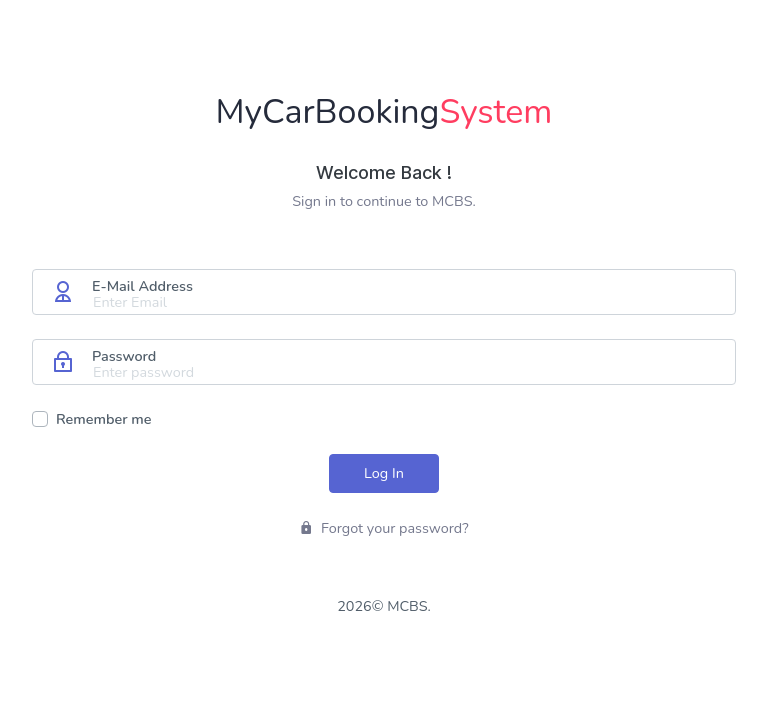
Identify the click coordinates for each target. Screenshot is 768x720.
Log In (384, 473)
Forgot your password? (383, 528)
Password (124, 356)
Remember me (104, 419)
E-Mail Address (142, 286)
